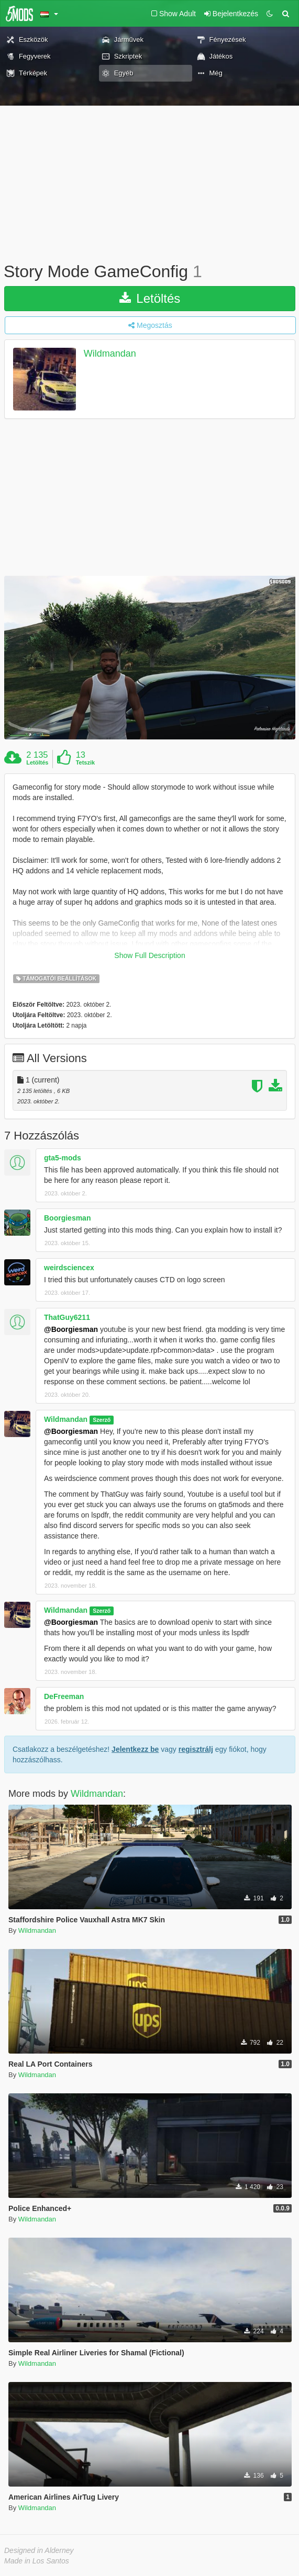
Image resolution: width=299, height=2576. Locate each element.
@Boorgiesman (71, 1329)
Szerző (101, 1420)
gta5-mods (62, 1158)
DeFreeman (64, 1696)
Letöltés (150, 298)
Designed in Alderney (39, 2550)
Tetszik (85, 762)
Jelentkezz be (135, 1749)
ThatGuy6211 (67, 1317)
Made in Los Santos (36, 2561)
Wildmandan (110, 353)
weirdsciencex (69, 1267)
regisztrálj (196, 1749)
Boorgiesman (67, 1218)
